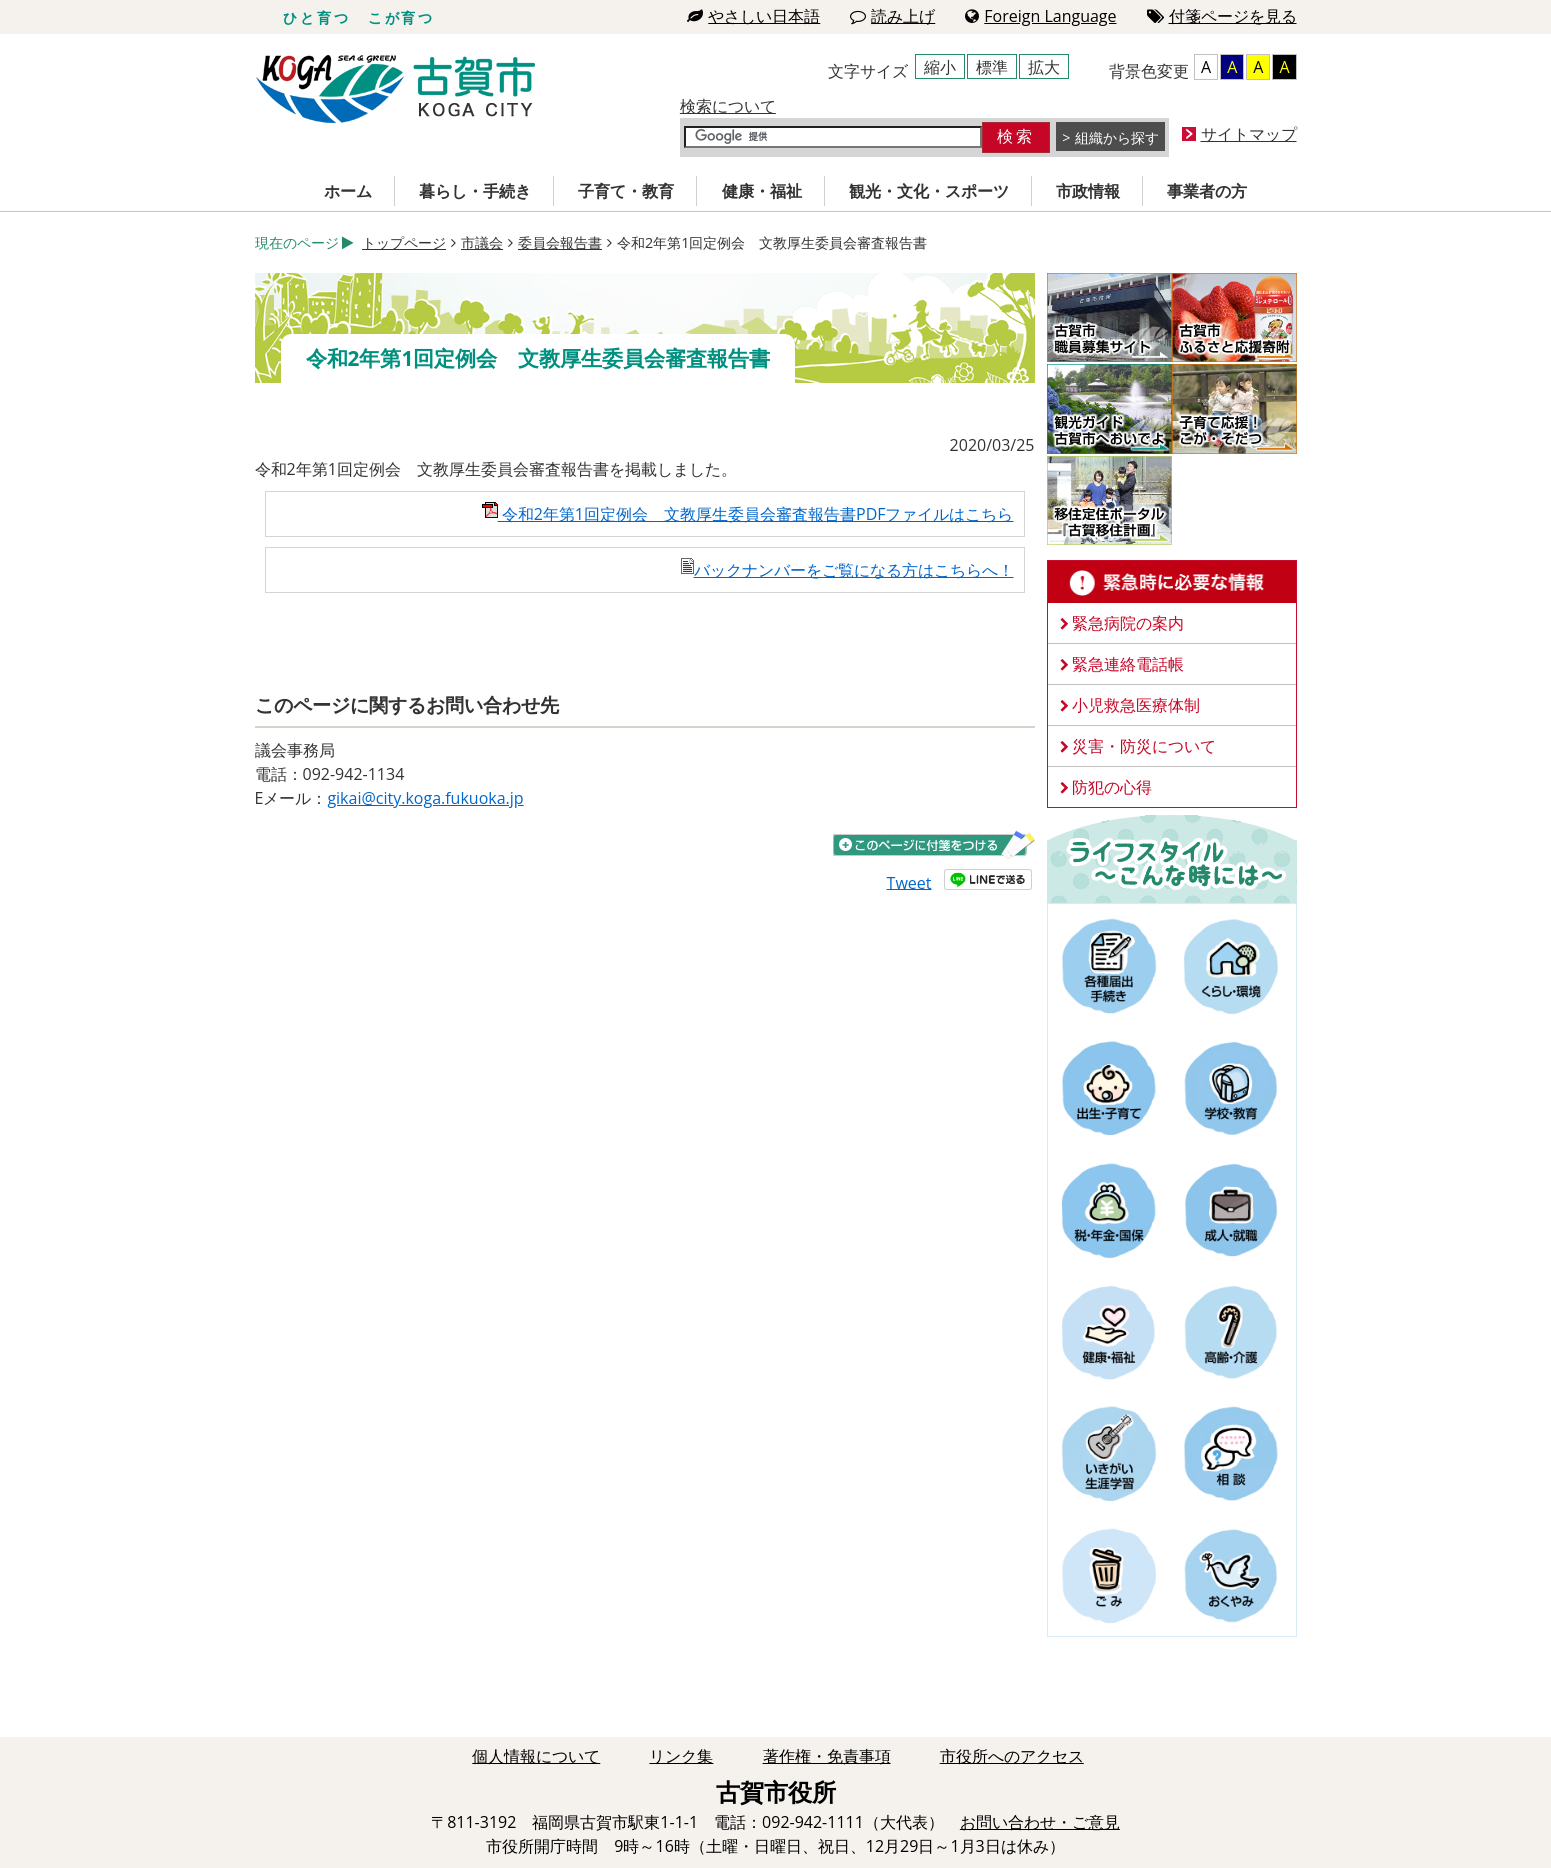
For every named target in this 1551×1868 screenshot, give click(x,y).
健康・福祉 (762, 191)
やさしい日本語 (753, 16)
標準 (992, 67)
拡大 (1044, 67)
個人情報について (536, 1756)
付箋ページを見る (1222, 16)
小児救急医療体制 (1136, 705)
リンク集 (681, 1756)
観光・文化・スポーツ (929, 191)
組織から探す (1117, 137)
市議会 (482, 242)
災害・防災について (1144, 746)
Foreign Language (1040, 16)
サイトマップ (1249, 134)
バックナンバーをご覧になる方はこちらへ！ (847, 570)
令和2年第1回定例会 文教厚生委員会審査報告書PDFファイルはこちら (748, 514)
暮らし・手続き (475, 191)
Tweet (909, 882)
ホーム (348, 191)
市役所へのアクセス (1012, 1756)
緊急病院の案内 (1128, 623)
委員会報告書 (560, 242)
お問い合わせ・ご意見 (1040, 1822)
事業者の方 (1207, 191)
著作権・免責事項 (827, 1756)
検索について (728, 106)
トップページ (404, 242)
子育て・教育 (626, 191)
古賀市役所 (395, 89)
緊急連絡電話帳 (1128, 664)
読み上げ (892, 16)
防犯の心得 (1112, 787)
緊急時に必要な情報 (1172, 582)
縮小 (940, 67)
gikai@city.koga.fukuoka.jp (425, 798)
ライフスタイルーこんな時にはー (1172, 858)
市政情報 (1088, 191)
